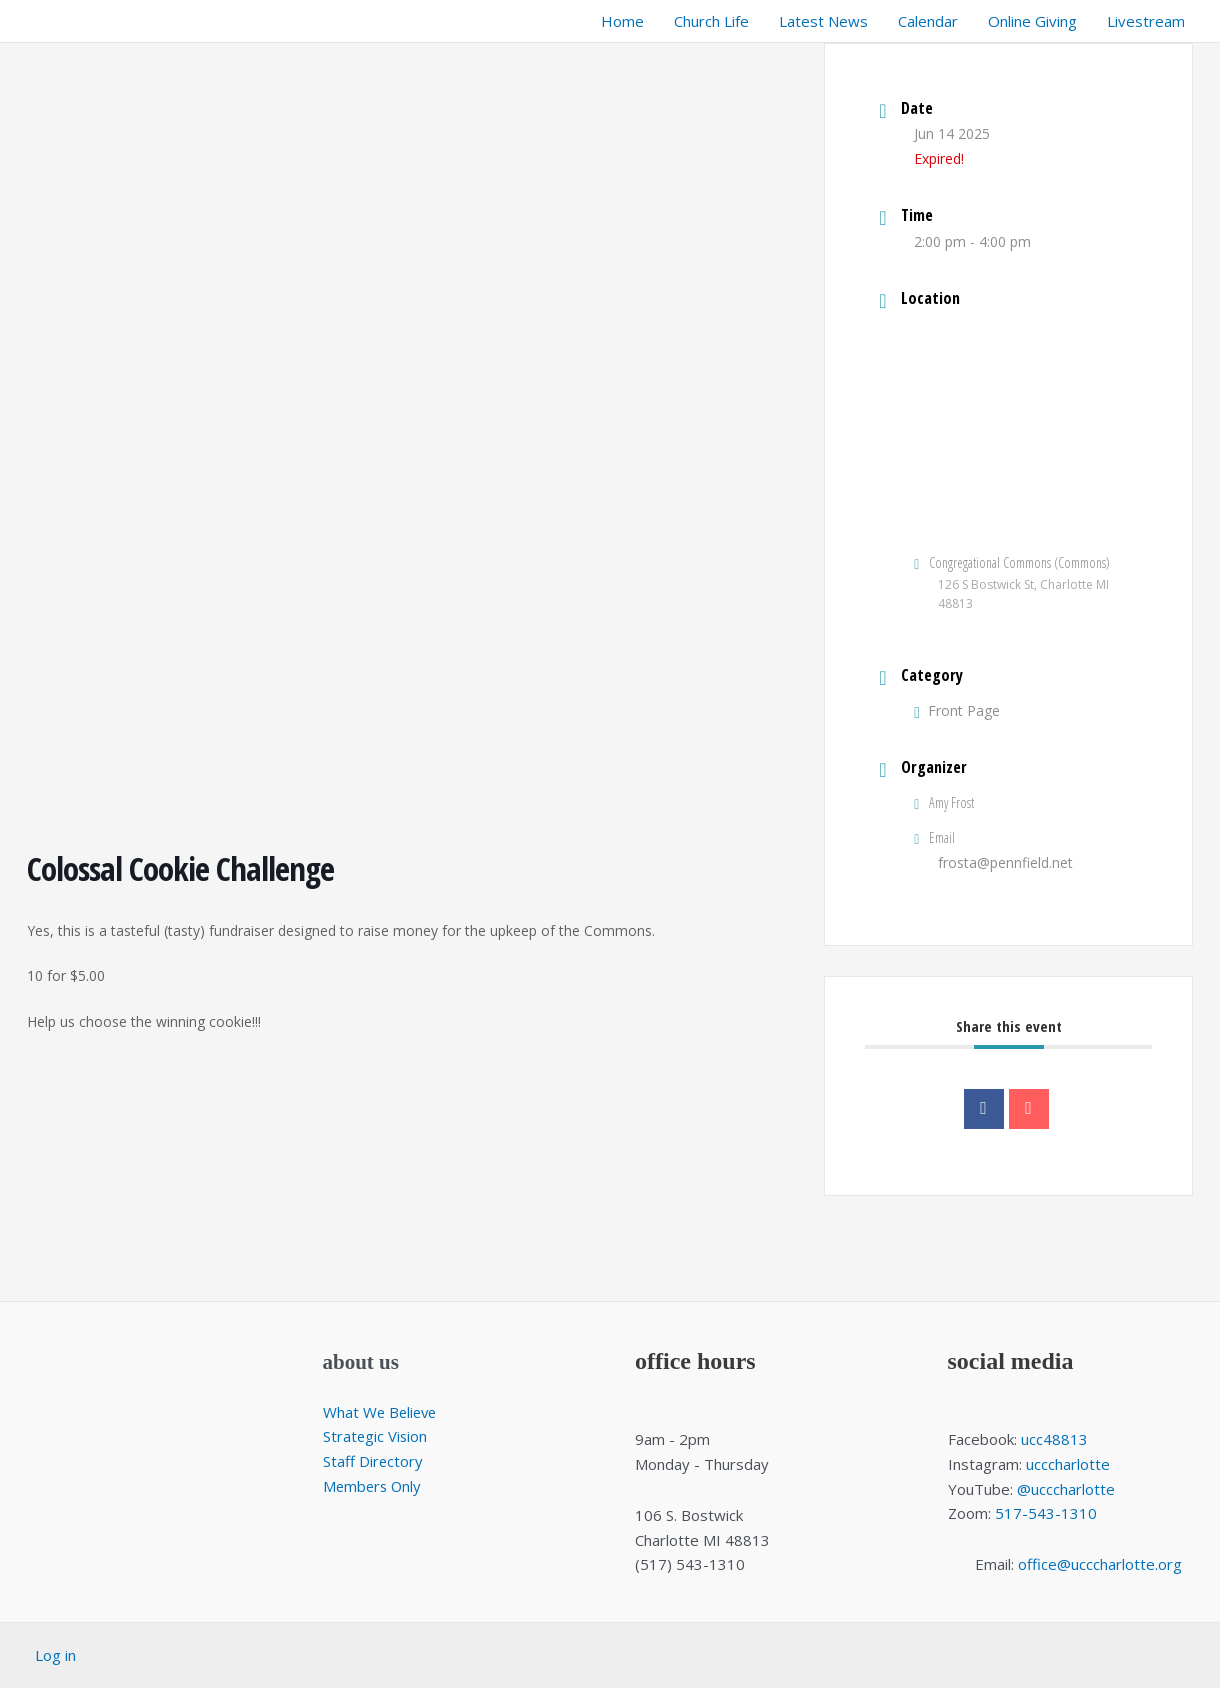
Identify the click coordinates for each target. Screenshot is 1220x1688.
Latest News (823, 21)
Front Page (957, 710)
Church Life (711, 21)
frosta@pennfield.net (1005, 862)
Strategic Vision (376, 1436)
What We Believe (382, 1412)
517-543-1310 (1046, 1513)
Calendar (928, 21)
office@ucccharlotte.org (1100, 1564)
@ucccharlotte (1066, 1489)
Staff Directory (373, 1461)
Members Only (374, 1486)
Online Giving (1032, 21)
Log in (55, 1655)
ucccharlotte (1068, 1464)
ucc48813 (1054, 1439)
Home (622, 21)
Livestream (1146, 21)
